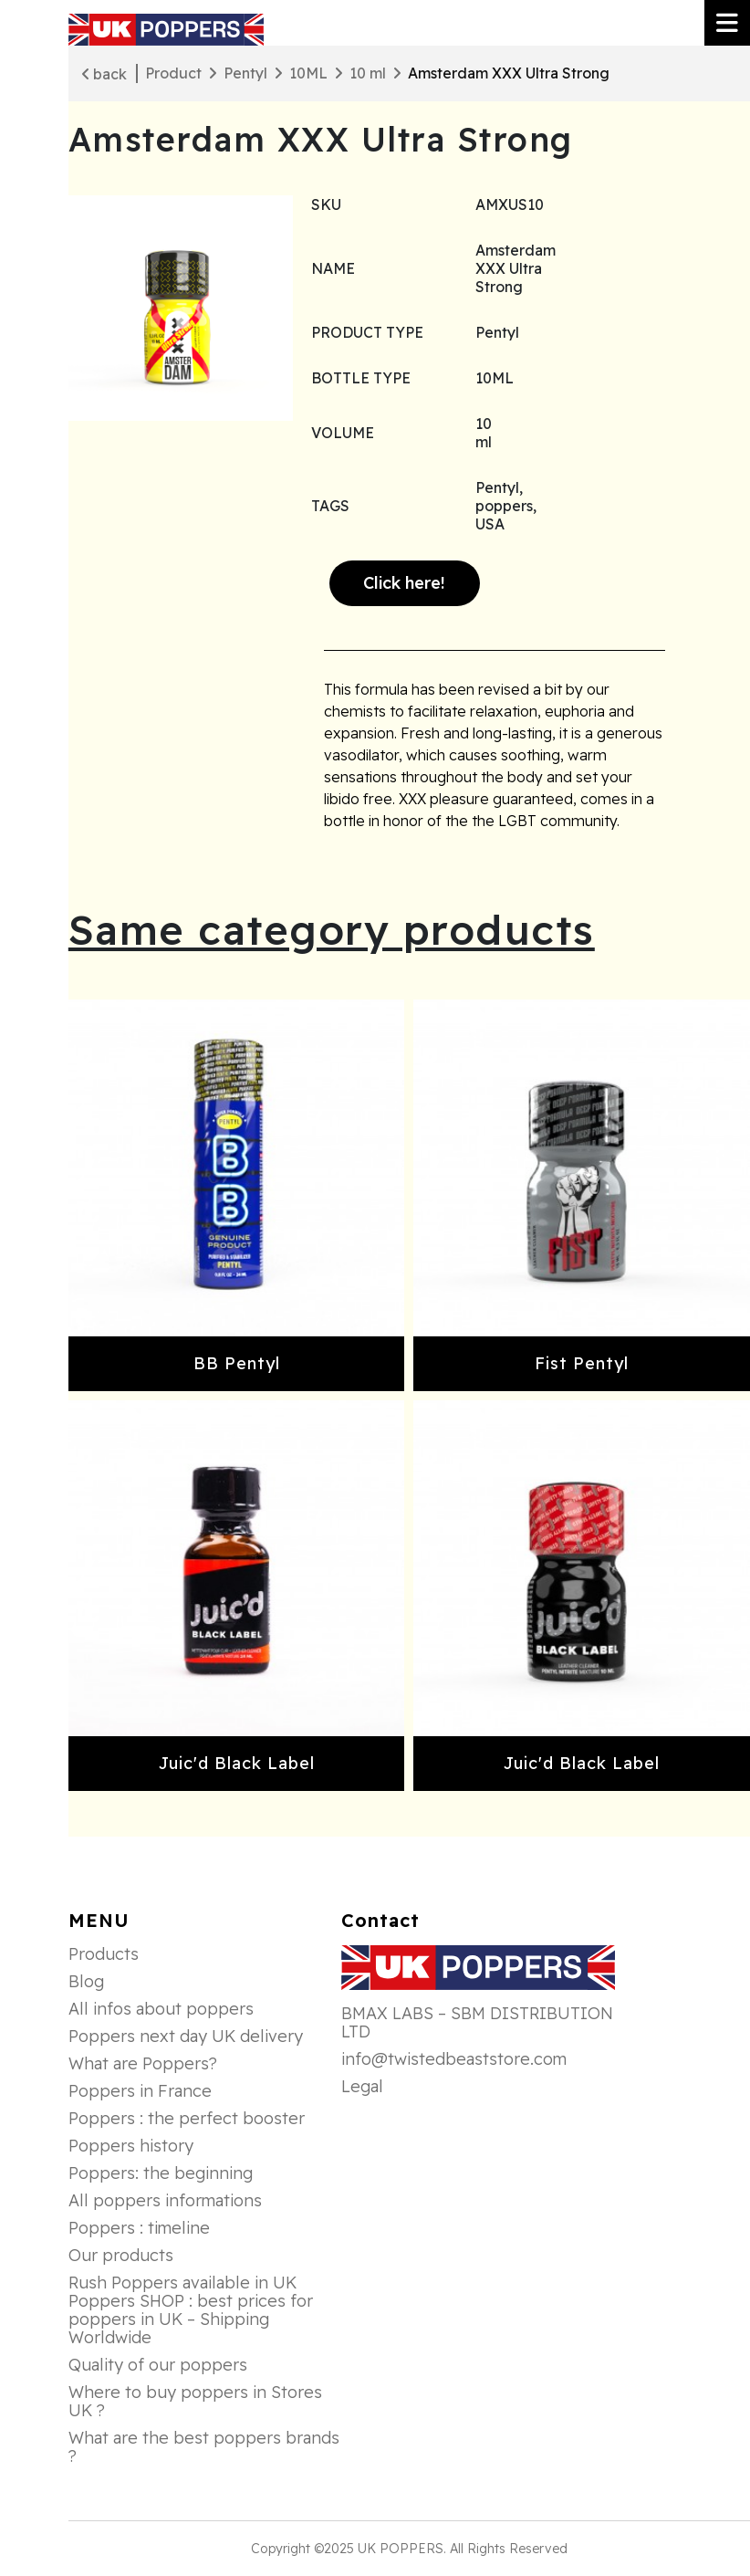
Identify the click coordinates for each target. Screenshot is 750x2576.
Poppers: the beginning (160, 2173)
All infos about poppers (161, 2009)
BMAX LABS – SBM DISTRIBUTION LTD (477, 2023)
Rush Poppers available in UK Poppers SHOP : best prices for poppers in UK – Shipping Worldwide (190, 2310)
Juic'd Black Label (237, 1763)
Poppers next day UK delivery (185, 2036)
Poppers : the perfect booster (186, 2119)
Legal (362, 2087)
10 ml (367, 73)
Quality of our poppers (157, 2365)
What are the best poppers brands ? (203, 2447)
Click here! (404, 582)
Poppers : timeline (139, 2228)
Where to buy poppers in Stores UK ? (195, 2401)
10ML (308, 73)
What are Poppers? (142, 2064)
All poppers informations (165, 2201)
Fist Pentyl (582, 1363)
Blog (86, 1982)
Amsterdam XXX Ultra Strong (508, 73)
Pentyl (245, 73)
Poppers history (130, 2146)
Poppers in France (140, 2091)
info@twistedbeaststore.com (454, 2059)
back (104, 74)
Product (173, 73)
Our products (120, 2255)
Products (103, 1954)
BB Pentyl (236, 1363)
